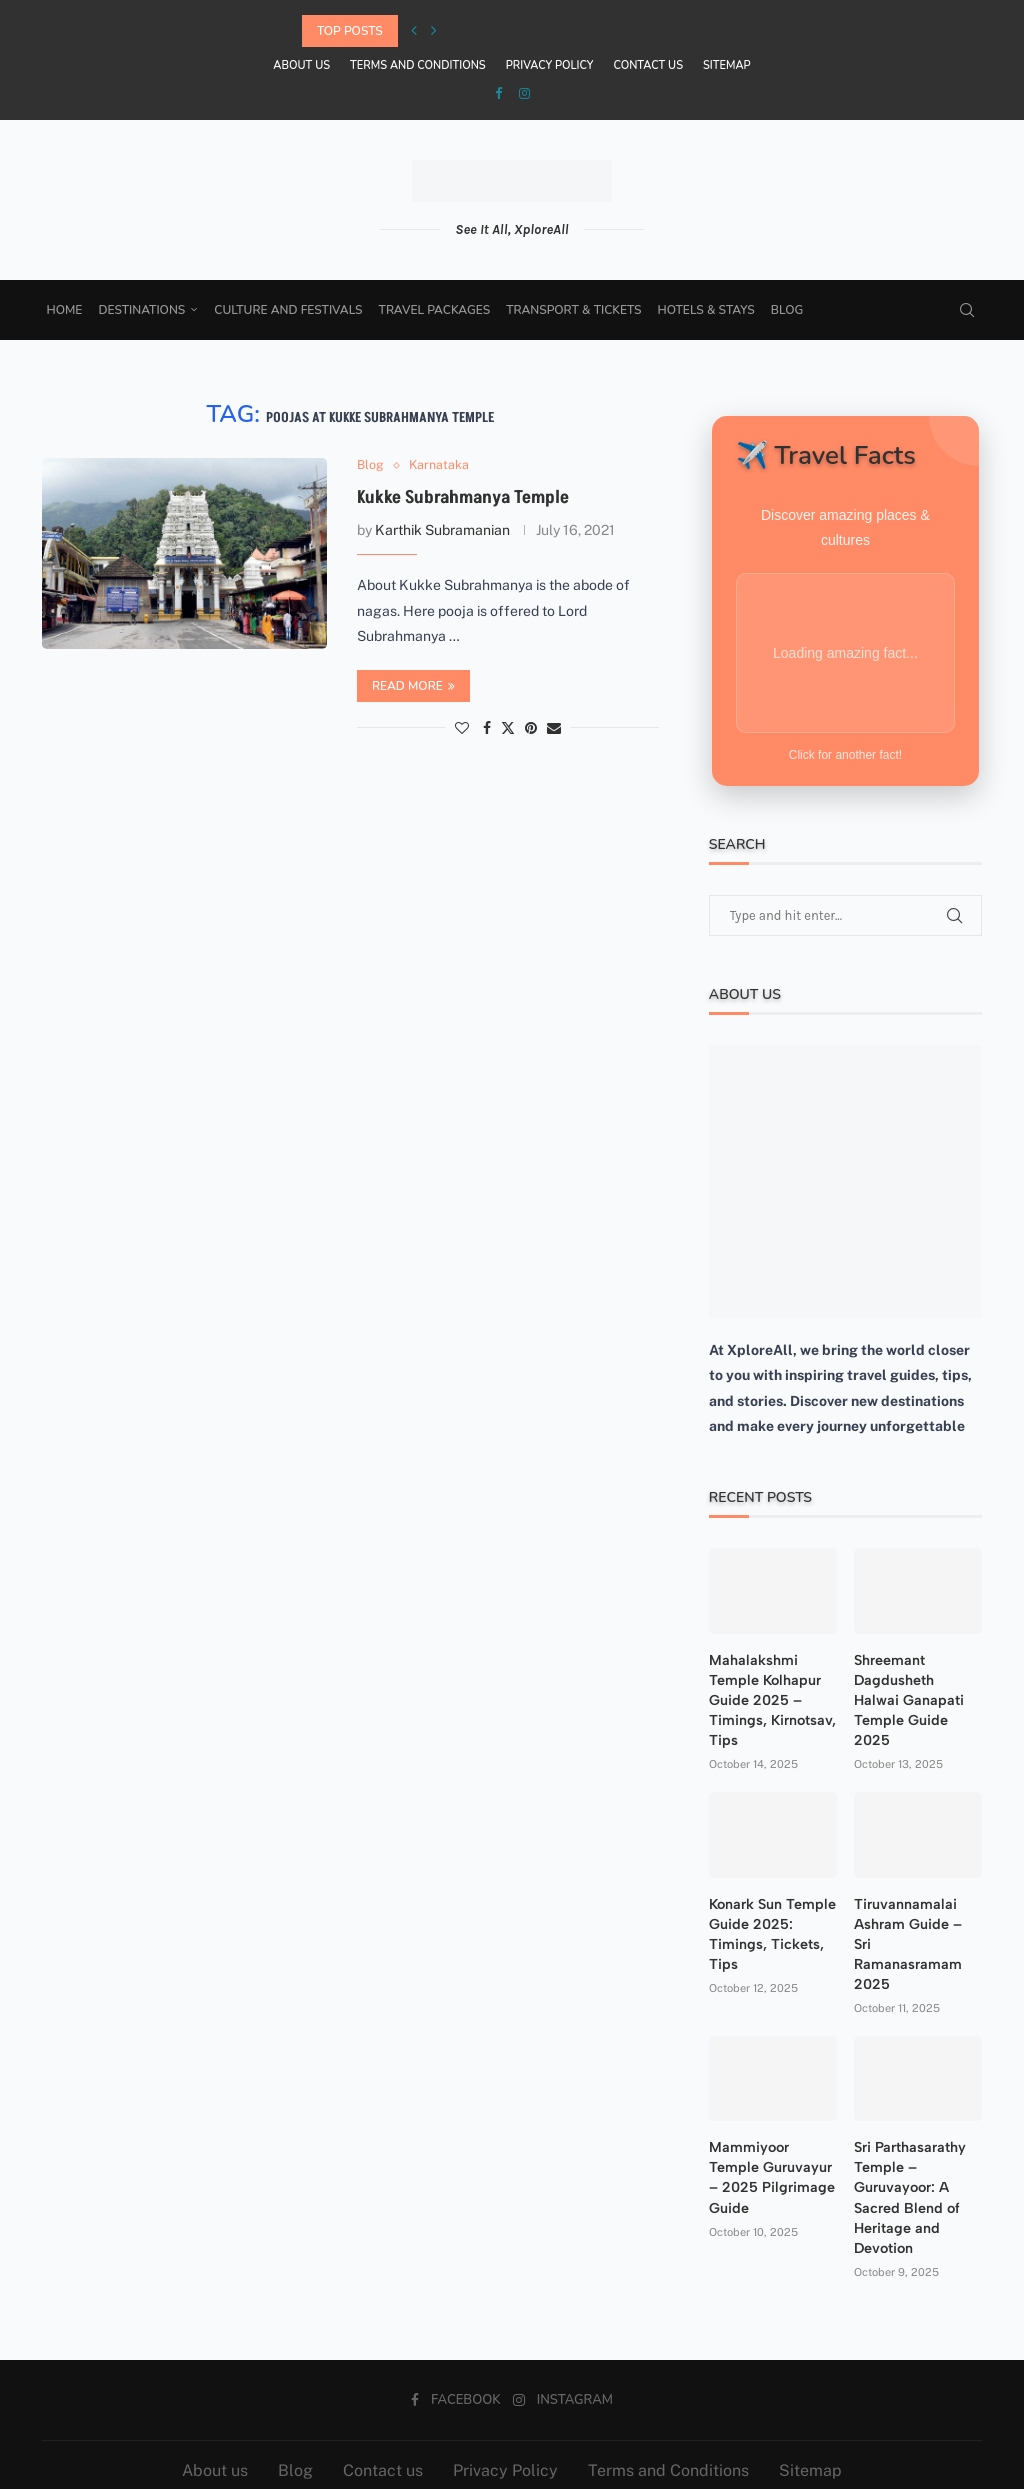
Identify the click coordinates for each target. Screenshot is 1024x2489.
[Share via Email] (554, 729)
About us (301, 65)
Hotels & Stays (709, 310)
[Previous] (414, 31)
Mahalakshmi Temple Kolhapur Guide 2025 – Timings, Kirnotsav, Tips (771, 1680)
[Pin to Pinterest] (531, 729)
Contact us (648, 65)
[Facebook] (498, 93)
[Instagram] (524, 93)
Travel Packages (438, 310)
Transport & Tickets (577, 310)
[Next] (434, 31)
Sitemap (727, 65)
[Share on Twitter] (508, 728)
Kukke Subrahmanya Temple (463, 498)
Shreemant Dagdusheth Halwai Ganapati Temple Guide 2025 (915, 1671)
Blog (790, 310)
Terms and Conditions (418, 65)
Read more (413, 687)
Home (68, 310)
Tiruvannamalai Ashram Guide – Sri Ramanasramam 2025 (917, 1912)
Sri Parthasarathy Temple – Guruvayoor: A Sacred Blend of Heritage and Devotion (908, 2153)
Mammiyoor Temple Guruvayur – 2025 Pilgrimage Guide (772, 2124)
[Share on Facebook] (487, 729)
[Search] (964, 310)
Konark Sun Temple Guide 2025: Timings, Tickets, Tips (770, 1912)
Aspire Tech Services (691, 2458)
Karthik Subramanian (442, 531)
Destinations (145, 310)
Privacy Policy (550, 65)
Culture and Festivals (292, 310)
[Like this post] (462, 729)
